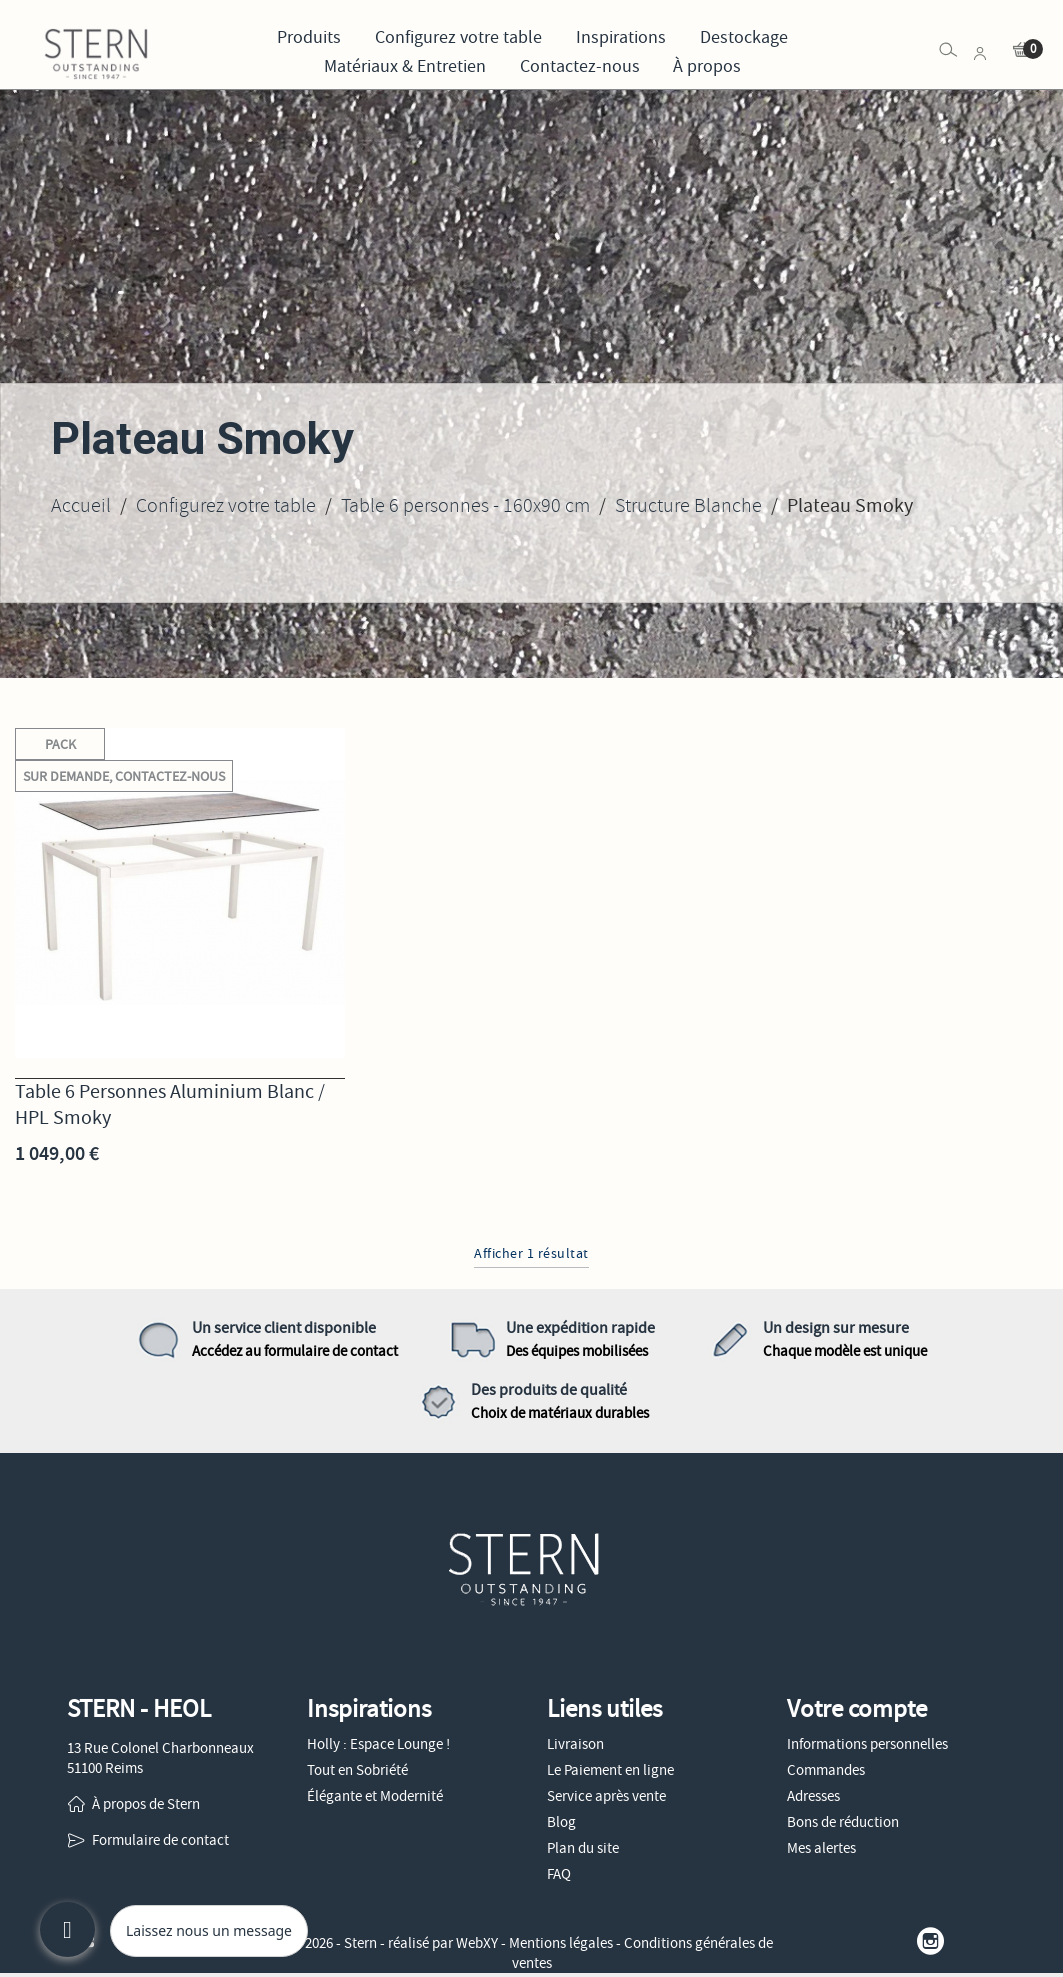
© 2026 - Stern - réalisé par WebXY (396, 1943)
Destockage (744, 37)
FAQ (559, 1874)
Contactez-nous (580, 66)
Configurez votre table (458, 37)
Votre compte (857, 1709)
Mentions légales (561, 1943)
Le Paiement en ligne (610, 1770)
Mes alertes (821, 1848)
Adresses (813, 1796)
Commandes (826, 1770)
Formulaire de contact (160, 1840)
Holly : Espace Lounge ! (378, 1744)
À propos (707, 66)
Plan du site (583, 1848)
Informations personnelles (867, 1744)
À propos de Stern (146, 1804)
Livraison (575, 1744)
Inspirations (621, 37)
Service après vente (606, 1796)
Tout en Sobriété (357, 1770)
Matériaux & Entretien (405, 66)
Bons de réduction (843, 1822)
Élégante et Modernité (375, 1796)
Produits (309, 37)
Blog (561, 1822)
